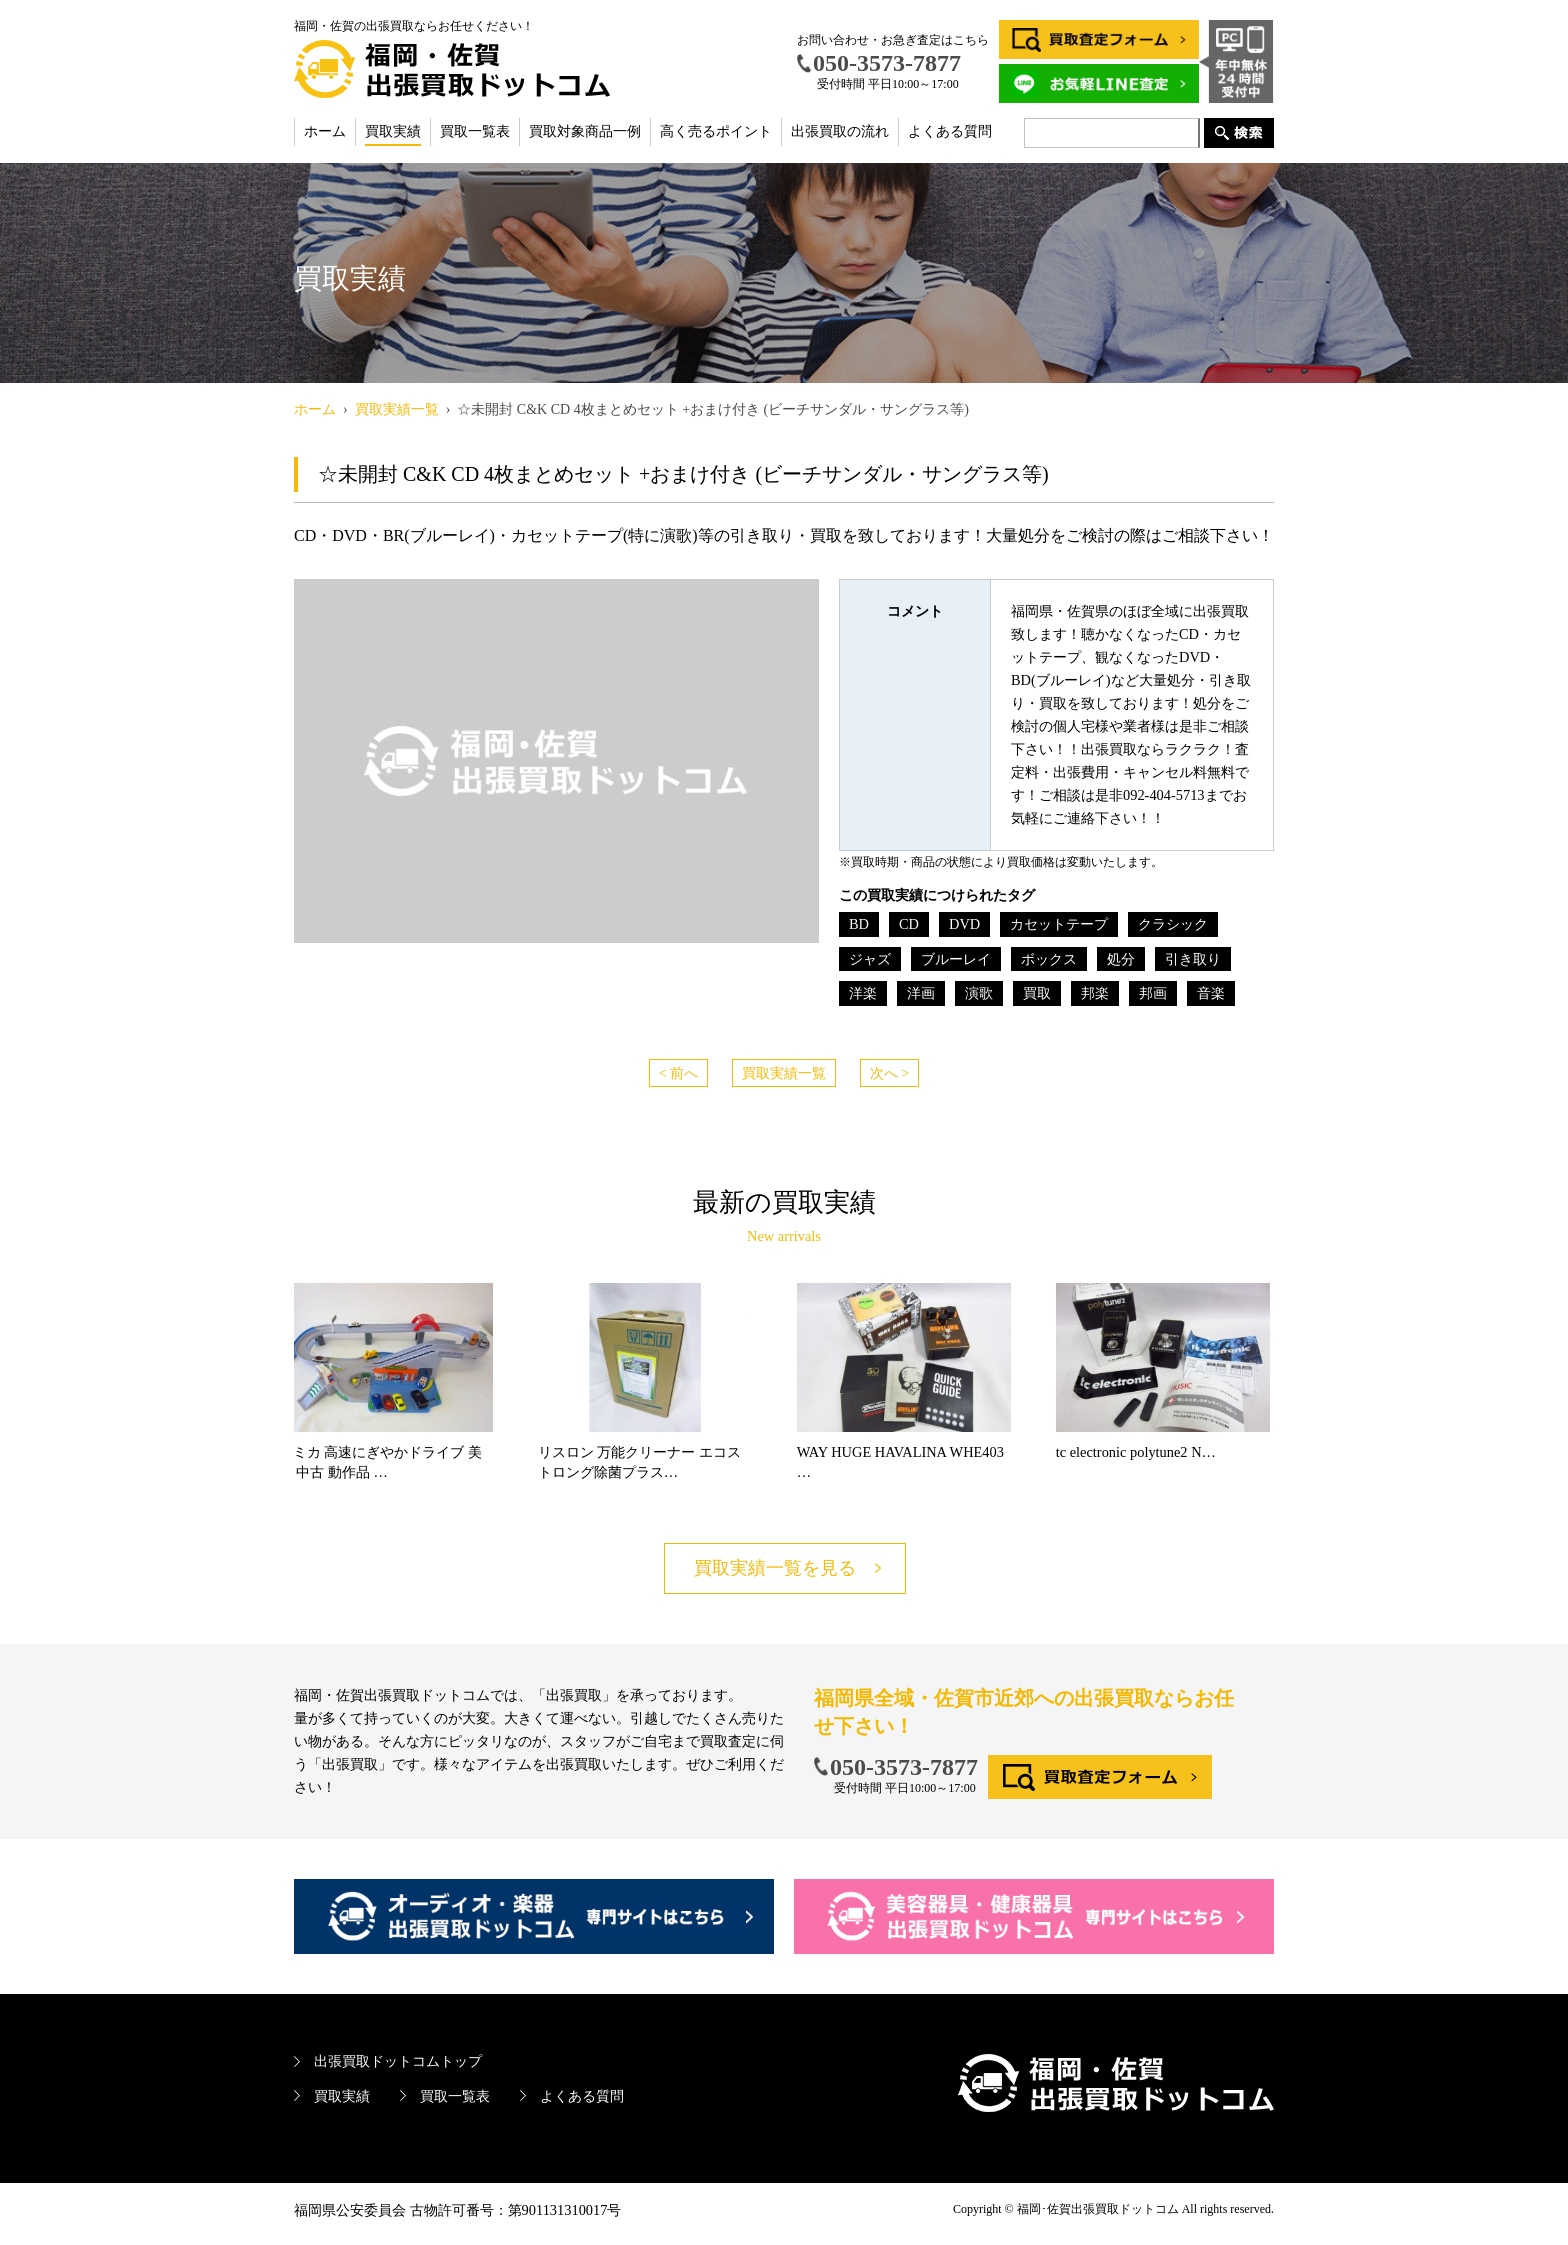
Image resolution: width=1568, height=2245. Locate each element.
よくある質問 (950, 131)
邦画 (1153, 993)
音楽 (1211, 993)
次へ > (890, 1073)
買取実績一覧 (784, 1073)
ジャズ (870, 959)
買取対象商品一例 (585, 131)
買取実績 (393, 131)
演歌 (979, 993)
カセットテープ (1059, 924)
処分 (1121, 959)
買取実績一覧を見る (775, 1568)
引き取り (1193, 959)
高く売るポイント (716, 131)
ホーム (325, 131)
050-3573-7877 (904, 1767)
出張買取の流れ (840, 131)
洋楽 (863, 993)
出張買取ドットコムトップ (398, 2061)
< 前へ (679, 1073)
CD (909, 924)
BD (859, 924)
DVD (964, 924)
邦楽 (1095, 993)
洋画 (921, 993)
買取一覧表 (475, 131)
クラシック (1173, 924)
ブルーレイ (956, 959)
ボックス (1049, 959)
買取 (1037, 993)
